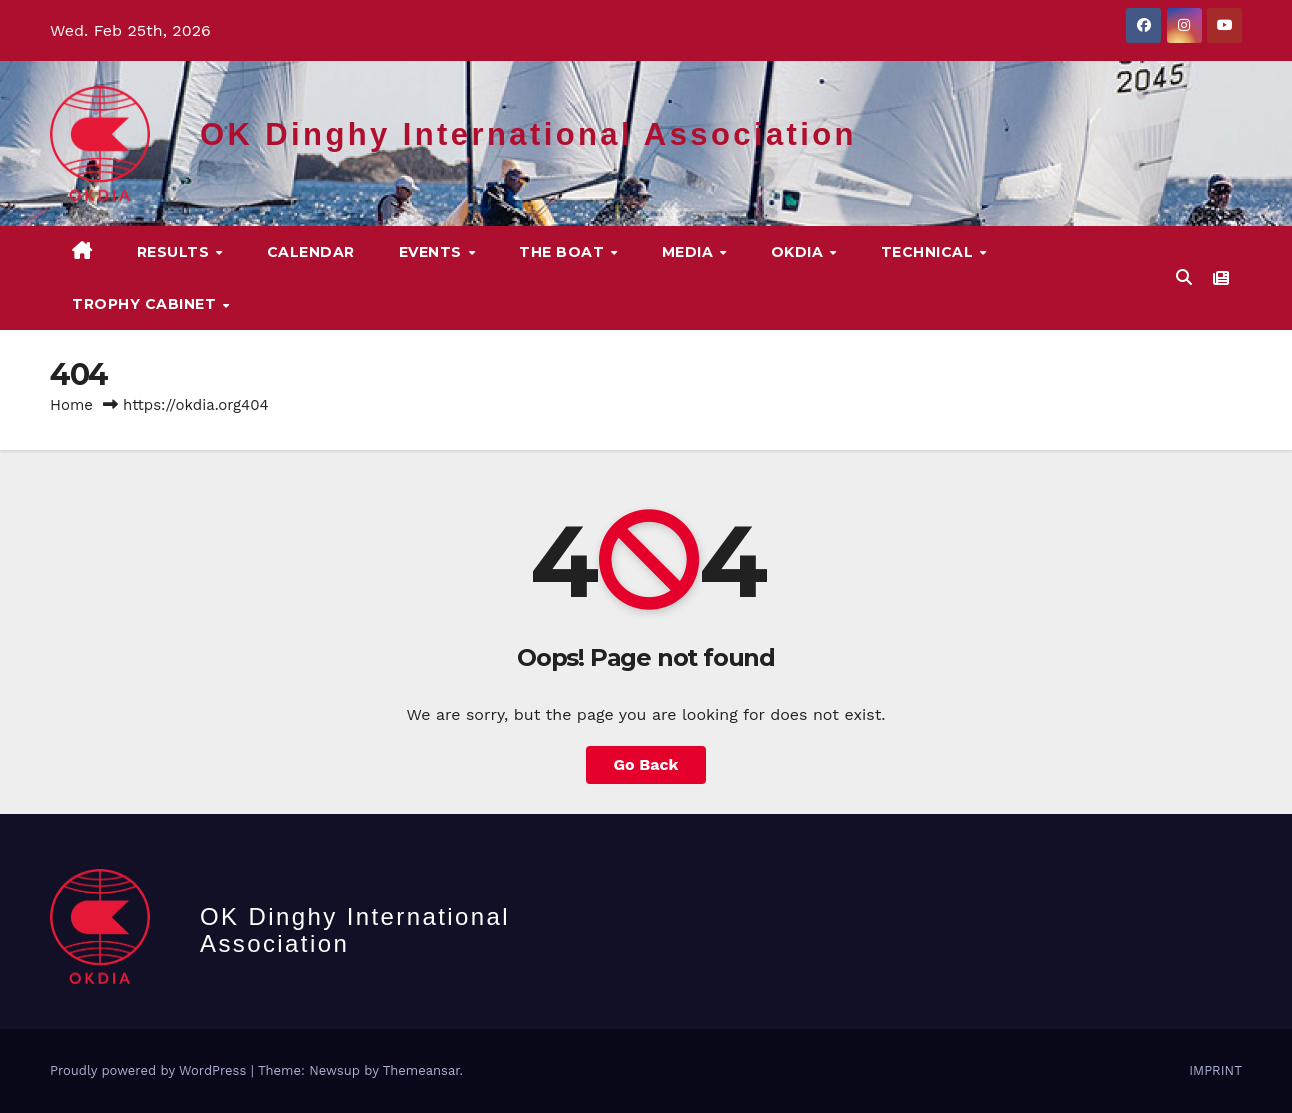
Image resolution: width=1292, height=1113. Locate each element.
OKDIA (799, 252)
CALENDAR (311, 252)
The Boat (564, 252)
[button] (1184, 277)
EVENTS (433, 252)
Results (175, 252)
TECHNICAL (929, 252)
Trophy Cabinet (146, 304)
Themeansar (421, 1070)
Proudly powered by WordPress (150, 1070)
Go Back (646, 764)
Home (71, 405)
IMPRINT (1215, 1070)
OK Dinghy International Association (528, 134)
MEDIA (690, 252)
